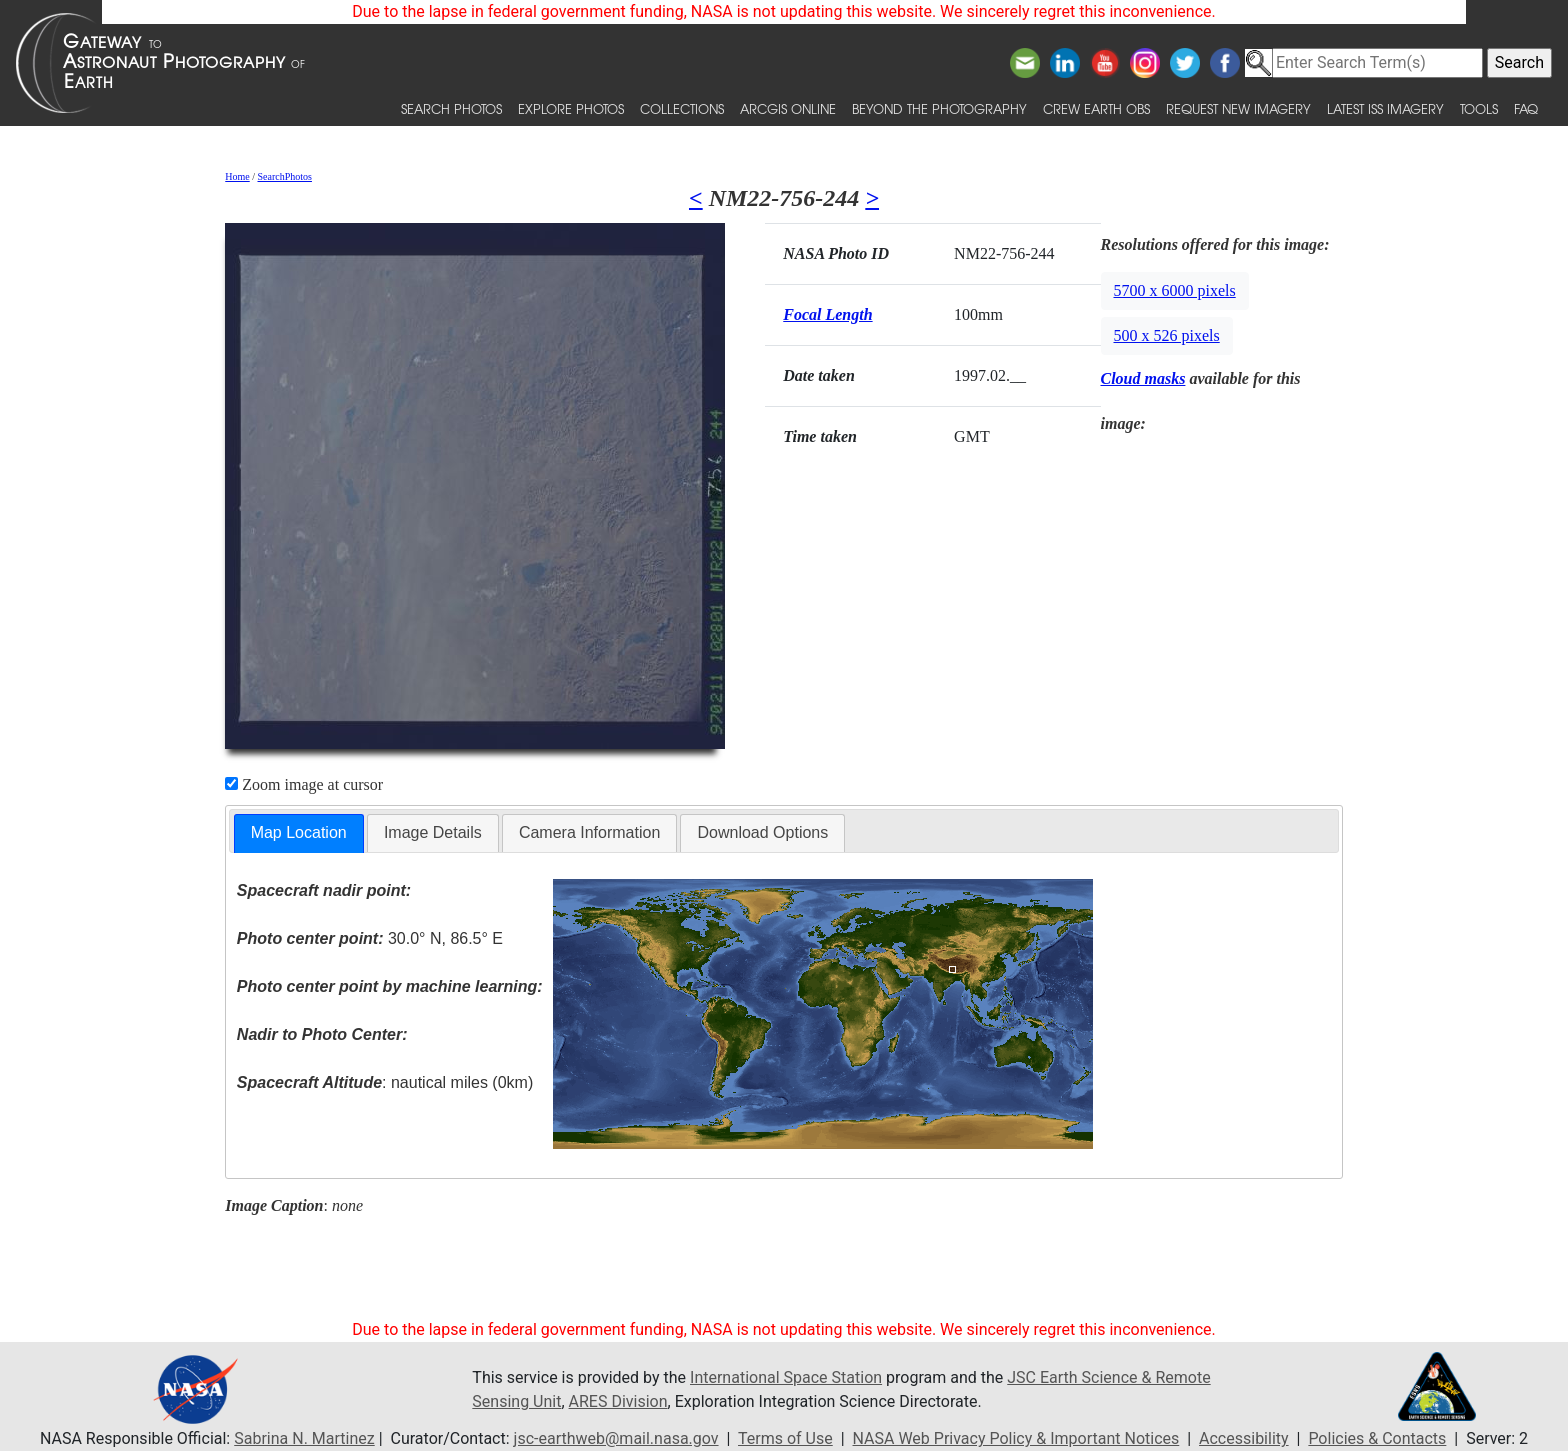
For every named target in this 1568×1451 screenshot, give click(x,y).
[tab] (299, 833)
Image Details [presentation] (433, 832)
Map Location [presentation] (299, 832)
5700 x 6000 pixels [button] (1175, 290)
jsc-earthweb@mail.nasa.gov (616, 1438)
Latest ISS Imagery (1385, 108)
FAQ (1526, 108)
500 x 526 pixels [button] (1167, 335)
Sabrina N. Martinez (304, 1438)
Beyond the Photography (939, 108)
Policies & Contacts (1377, 1438)
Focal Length (827, 314)
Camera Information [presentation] (589, 832)
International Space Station (786, 1377)
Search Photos (451, 108)
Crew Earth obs (1096, 108)
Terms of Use (785, 1438)
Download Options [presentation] (762, 832)
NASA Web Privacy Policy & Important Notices (1016, 1438)
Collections (682, 108)
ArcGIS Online (788, 108)
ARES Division (618, 1401)
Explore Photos (571, 108)
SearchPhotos (285, 176)
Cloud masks (1143, 378)
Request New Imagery (1238, 108)
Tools (1479, 108)
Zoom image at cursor (304, 784)
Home (237, 176)
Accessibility (1244, 1438)
